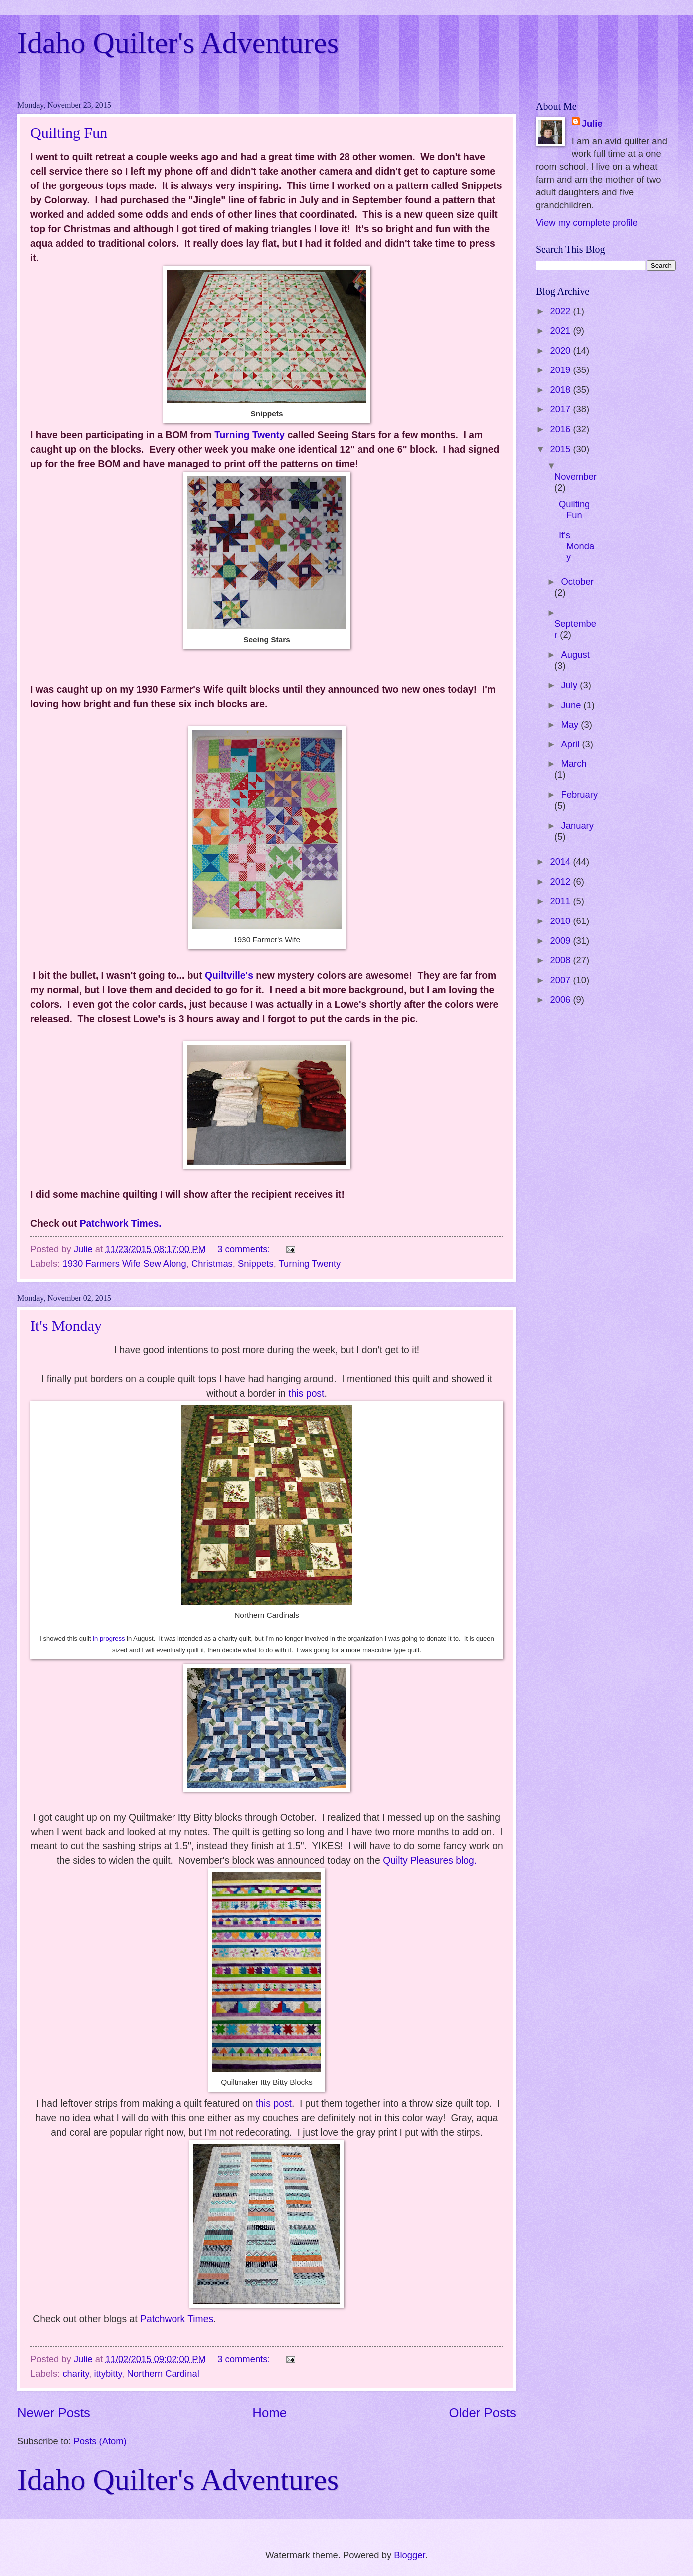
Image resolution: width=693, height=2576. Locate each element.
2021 (561, 330)
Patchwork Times (176, 2319)
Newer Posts (53, 2413)
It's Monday (66, 1325)
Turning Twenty (249, 435)
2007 (561, 980)
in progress (109, 1638)
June (572, 705)
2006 (561, 999)
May (571, 724)
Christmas (212, 1263)
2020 (561, 350)
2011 (561, 901)
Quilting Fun (68, 132)
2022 (561, 311)
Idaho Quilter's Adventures (178, 42)
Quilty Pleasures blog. (430, 1860)
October (577, 581)
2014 (561, 861)
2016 (561, 429)
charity (75, 2373)
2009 (561, 940)
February (579, 794)
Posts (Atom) (99, 2441)
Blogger (409, 2555)
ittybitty (108, 2373)
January (577, 825)
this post (306, 1393)
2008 (561, 960)
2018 (561, 389)
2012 (561, 881)
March (574, 763)
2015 (561, 449)
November (575, 476)
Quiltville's (229, 975)
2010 (561, 921)
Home (269, 2413)
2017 (561, 409)
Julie (592, 123)
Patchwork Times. (121, 1223)
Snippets (256, 1263)
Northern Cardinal (163, 2373)
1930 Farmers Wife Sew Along (124, 1263)
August (575, 654)
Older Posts (482, 2413)
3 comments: (244, 1249)
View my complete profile (587, 222)
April (571, 744)
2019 (561, 370)
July (570, 685)
